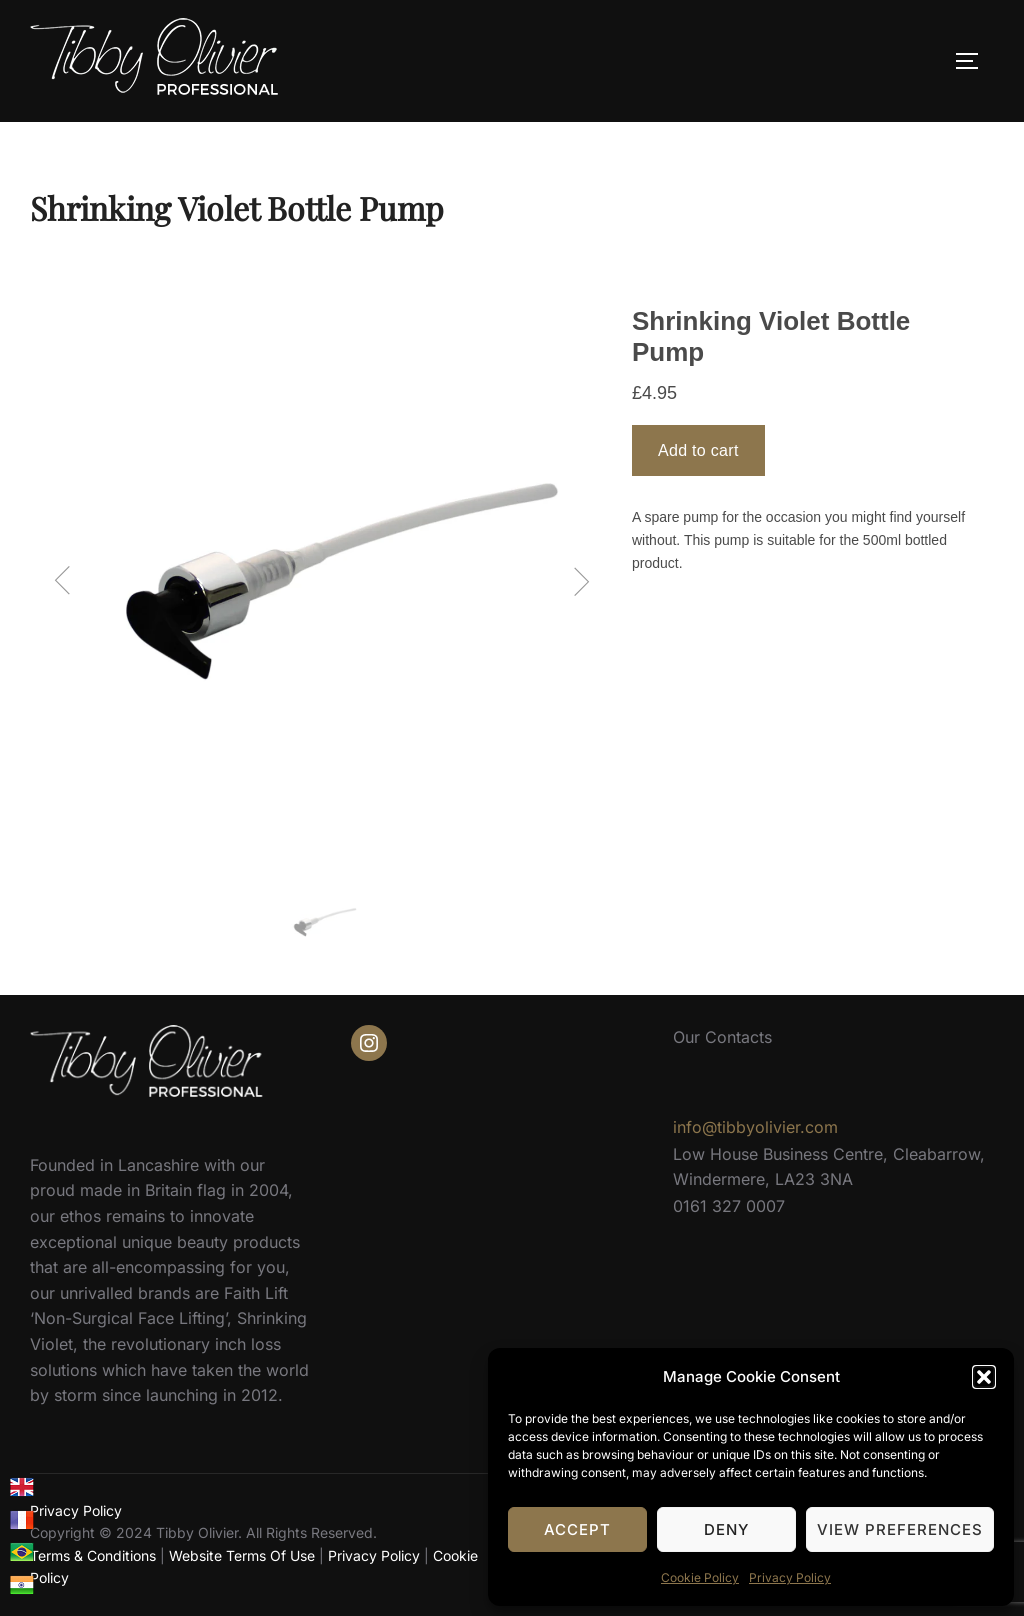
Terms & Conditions (93, 1555)
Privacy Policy (790, 1577)
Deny (726, 1529)
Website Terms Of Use (242, 1555)
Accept (577, 1529)
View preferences (900, 1529)
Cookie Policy (700, 1577)
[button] (984, 1377)
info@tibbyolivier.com (755, 1127)
